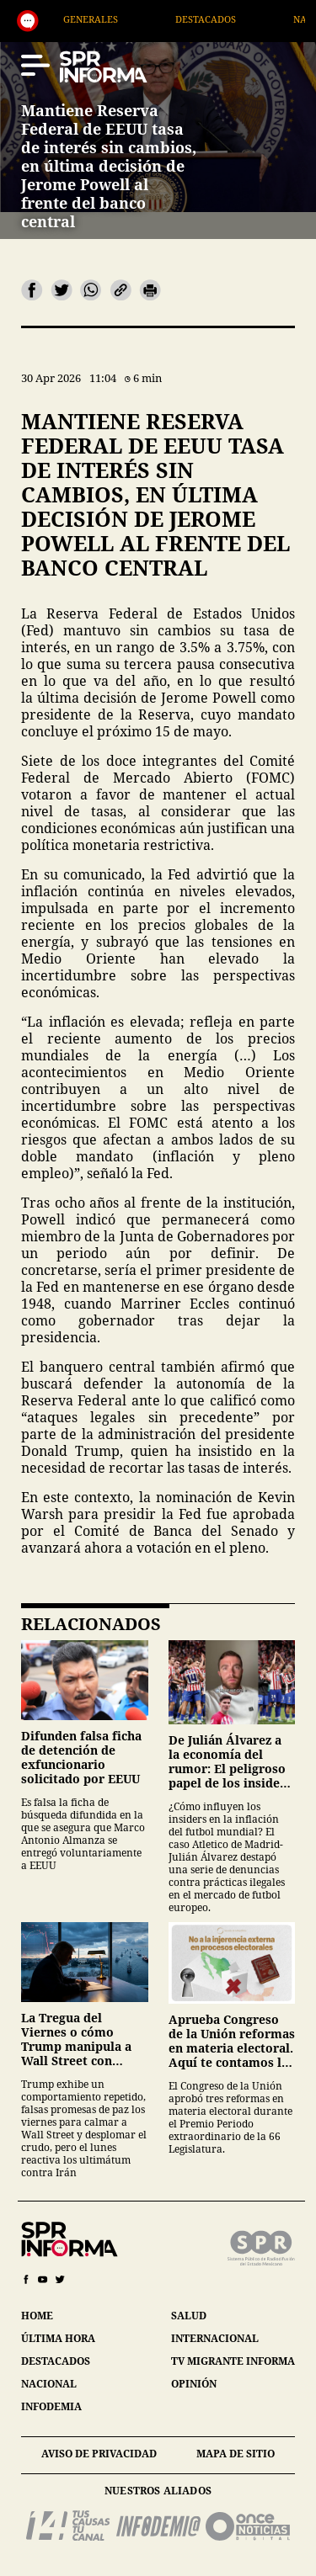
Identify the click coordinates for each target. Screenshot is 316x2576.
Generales (110, 19)
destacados (55, 2361)
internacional (215, 2338)
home (37, 2315)
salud (188, 2315)
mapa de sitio (235, 2453)
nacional (49, 2384)
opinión (194, 2384)
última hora (58, 2338)
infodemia (51, 2406)
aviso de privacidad (99, 2453)
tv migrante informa (233, 2361)
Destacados (225, 19)
